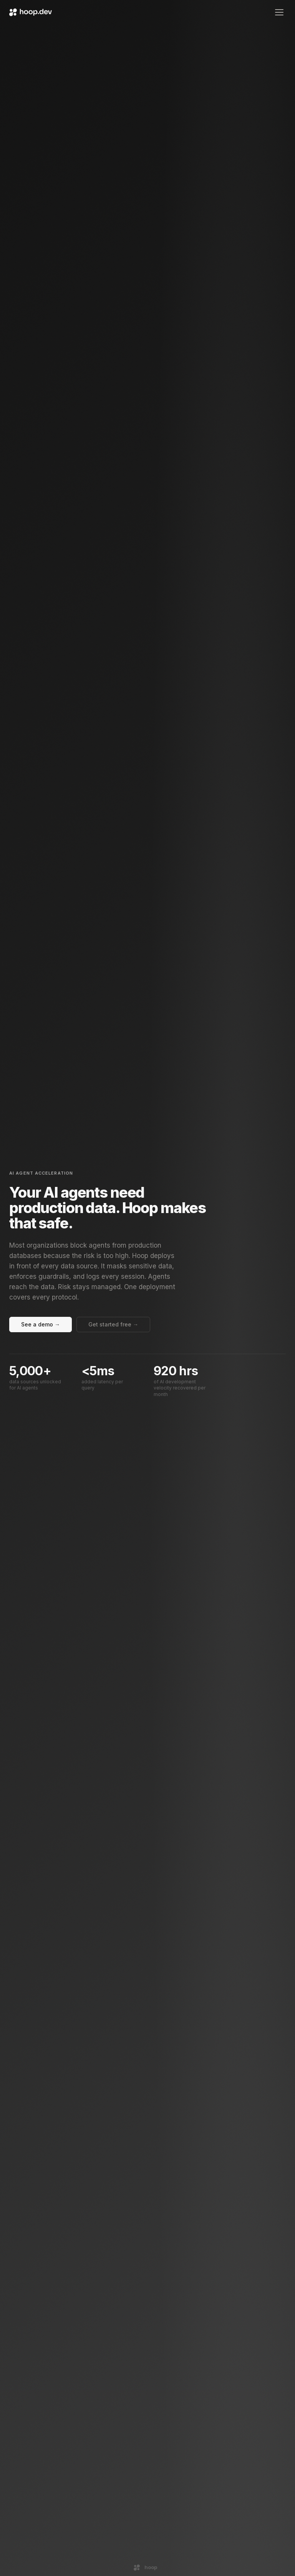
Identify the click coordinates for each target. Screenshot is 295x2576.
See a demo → (40, 1324)
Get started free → (113, 1324)
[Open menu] (279, 12)
